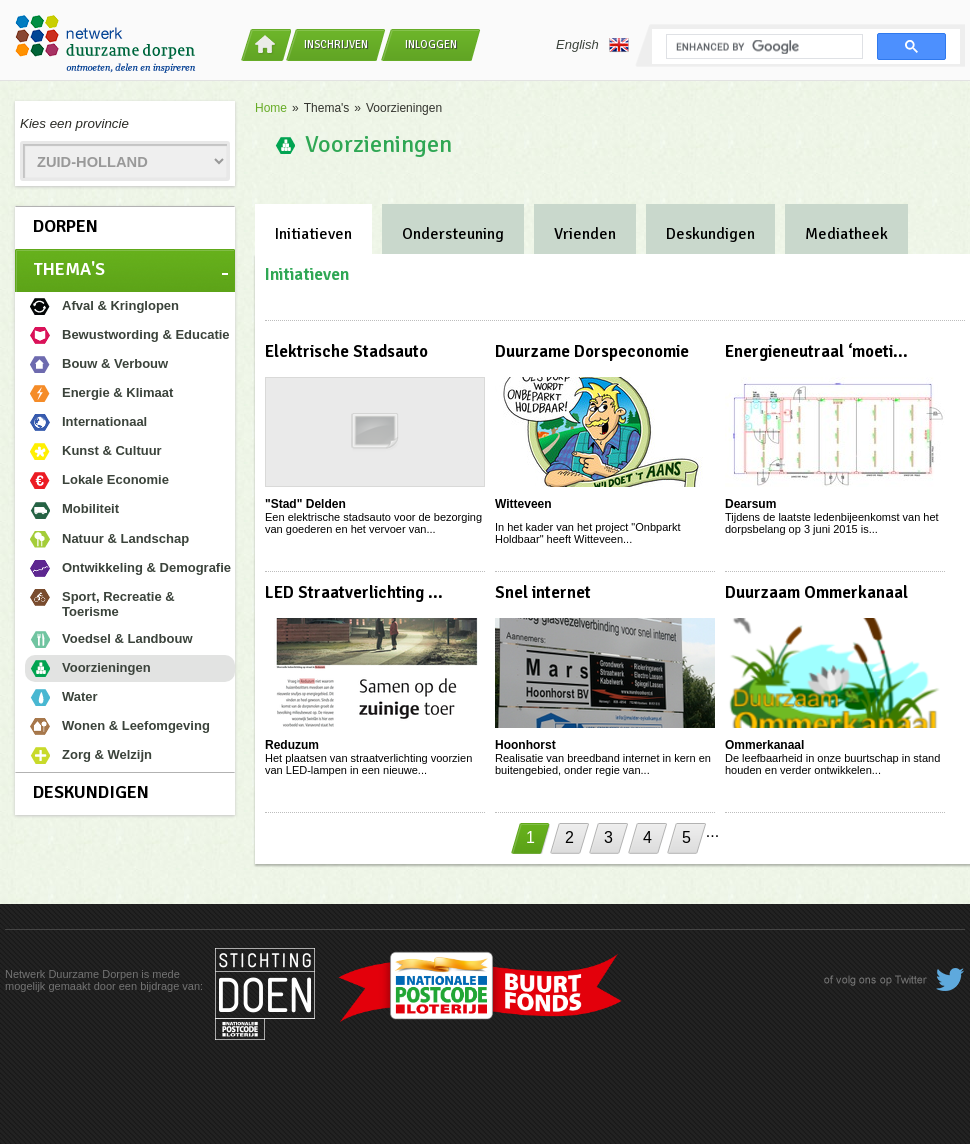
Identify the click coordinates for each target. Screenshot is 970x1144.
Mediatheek (846, 234)
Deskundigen (91, 792)
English (592, 45)
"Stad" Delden (305, 504)
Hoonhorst (525, 745)
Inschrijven (336, 44)
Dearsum (750, 504)
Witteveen (523, 504)
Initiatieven (313, 234)
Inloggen (431, 44)
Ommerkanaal (764, 745)
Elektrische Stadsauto (346, 351)
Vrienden (585, 234)
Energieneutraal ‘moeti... (816, 351)
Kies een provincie (74, 123)
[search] (762, 47)
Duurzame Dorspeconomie (592, 351)
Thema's (69, 269)
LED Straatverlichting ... (354, 592)
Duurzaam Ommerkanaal (816, 592)
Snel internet (543, 592)
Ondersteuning (453, 234)
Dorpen (65, 226)
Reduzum (292, 745)
